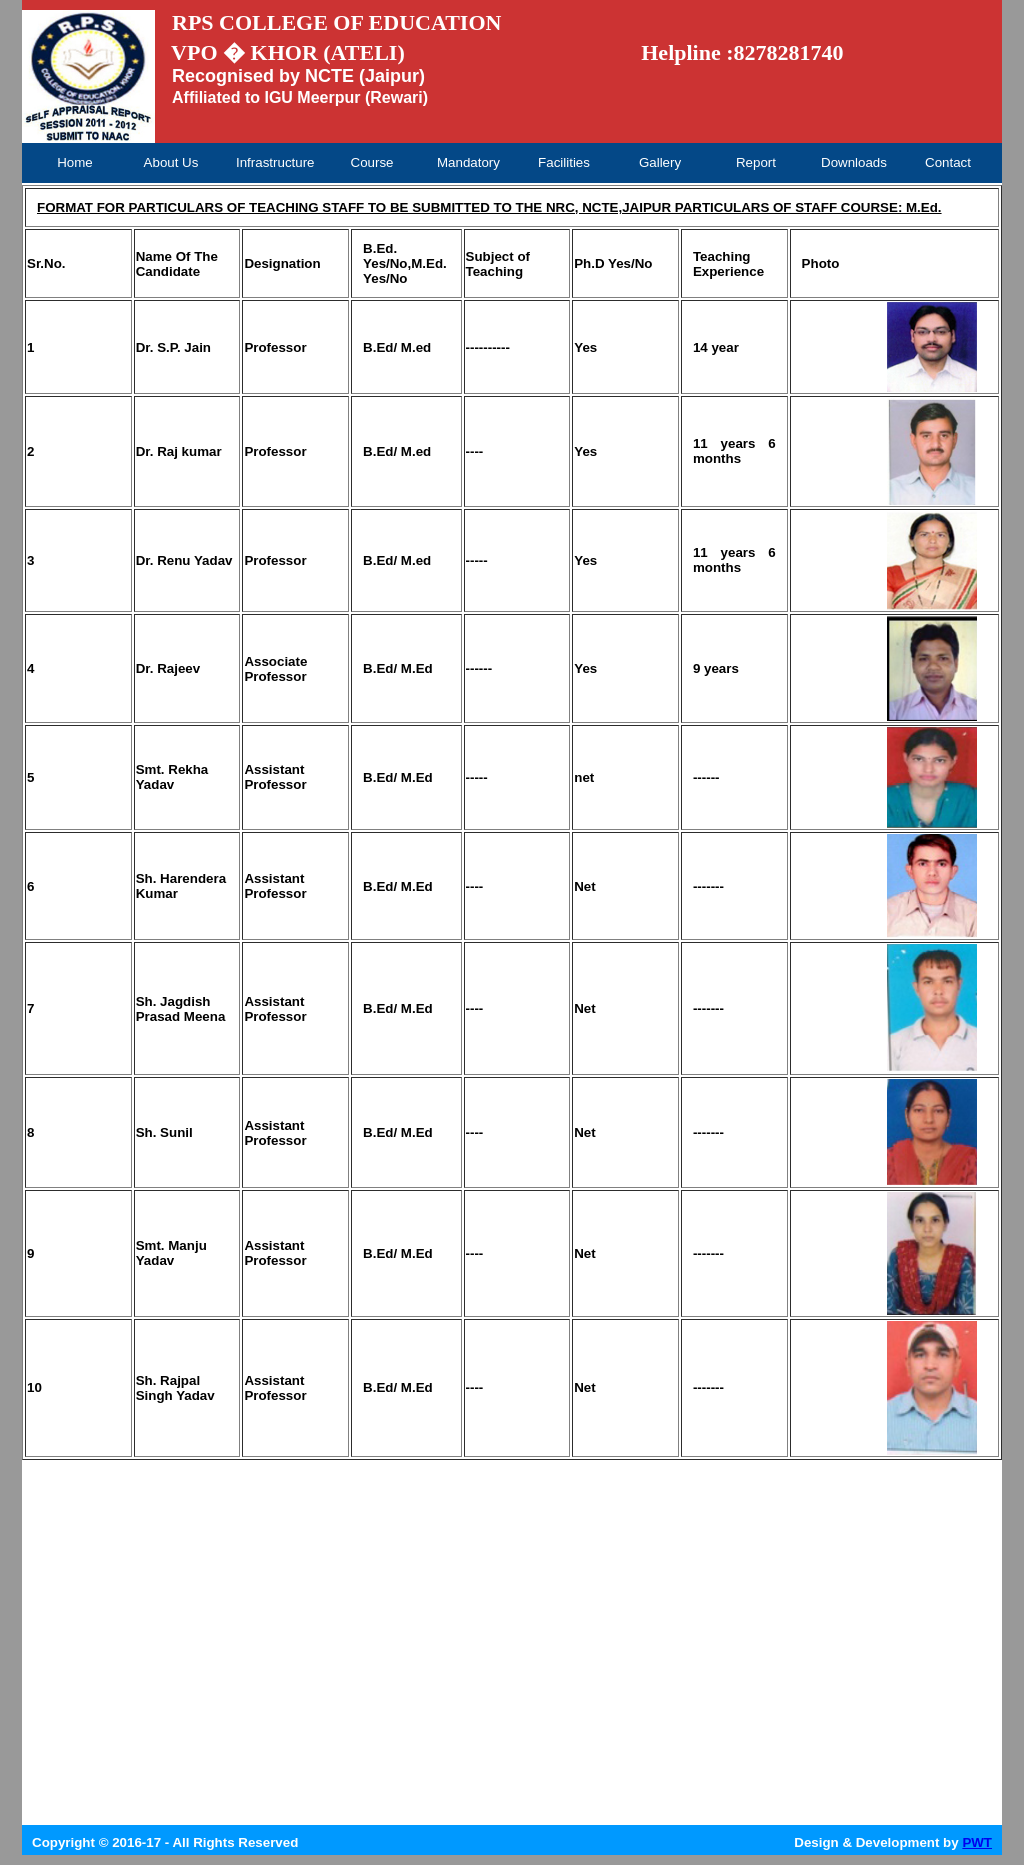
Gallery (660, 162)
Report (756, 162)
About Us (171, 162)
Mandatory (468, 162)
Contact (948, 162)
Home (75, 162)
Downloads (854, 162)
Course (372, 162)
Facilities (564, 162)
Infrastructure (275, 162)
